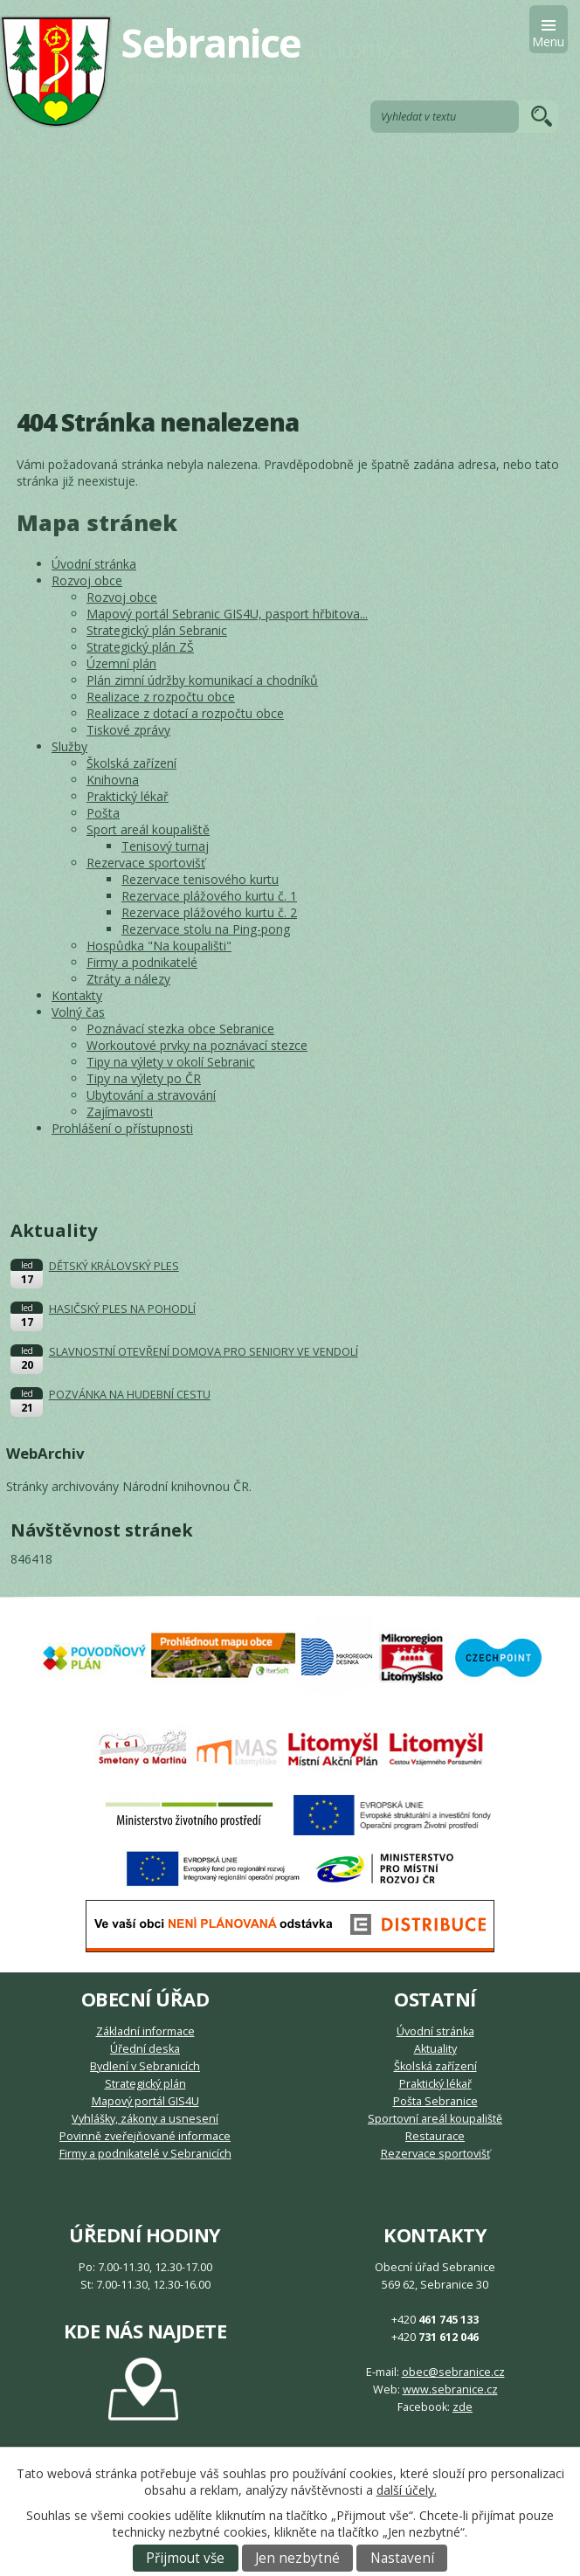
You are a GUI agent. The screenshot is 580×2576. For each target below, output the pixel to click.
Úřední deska (145, 2048)
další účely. (406, 2490)
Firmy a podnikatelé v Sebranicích (145, 2153)
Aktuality (435, 2048)
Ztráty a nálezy (128, 978)
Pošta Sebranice (435, 2101)
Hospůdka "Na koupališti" (158, 945)
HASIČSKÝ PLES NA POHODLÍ (122, 1309)
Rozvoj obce (87, 580)
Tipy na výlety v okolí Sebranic (170, 1061)
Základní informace (145, 2031)
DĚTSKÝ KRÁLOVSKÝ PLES (114, 1266)
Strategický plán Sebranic (156, 630)
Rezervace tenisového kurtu (200, 879)
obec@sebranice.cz (453, 2372)
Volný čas (78, 1012)
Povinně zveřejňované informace (145, 2136)
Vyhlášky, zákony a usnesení (145, 2118)
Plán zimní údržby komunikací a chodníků (202, 680)
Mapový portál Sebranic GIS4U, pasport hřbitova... (227, 613)
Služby (69, 746)
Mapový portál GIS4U (145, 2101)
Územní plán (121, 663)
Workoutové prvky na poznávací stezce (196, 1045)
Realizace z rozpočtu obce (160, 696)
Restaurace (435, 2136)
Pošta (103, 813)
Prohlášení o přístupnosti (122, 1128)
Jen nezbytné (297, 2558)
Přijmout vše (185, 2558)
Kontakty (77, 995)
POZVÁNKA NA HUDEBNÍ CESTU (130, 1394)
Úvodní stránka (94, 564)
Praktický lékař (127, 796)
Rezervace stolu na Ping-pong (205, 929)
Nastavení (402, 2558)
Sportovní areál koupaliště (435, 2118)
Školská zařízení (131, 763)
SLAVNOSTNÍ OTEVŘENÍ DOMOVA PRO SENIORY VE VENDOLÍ (203, 1351)
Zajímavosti (119, 1111)
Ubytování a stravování (151, 1095)
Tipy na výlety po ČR (143, 1078)
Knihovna (112, 779)
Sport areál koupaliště (148, 829)
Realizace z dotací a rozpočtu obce (185, 713)
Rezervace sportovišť (145, 862)
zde (462, 2407)
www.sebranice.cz (450, 2389)
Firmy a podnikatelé (141, 962)
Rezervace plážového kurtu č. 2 (209, 912)
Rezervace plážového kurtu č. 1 (209, 895)
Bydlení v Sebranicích (145, 2066)
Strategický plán (145, 2083)
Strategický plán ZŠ (140, 647)
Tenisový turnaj (165, 846)
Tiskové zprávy (128, 730)
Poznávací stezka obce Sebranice (180, 1028)
